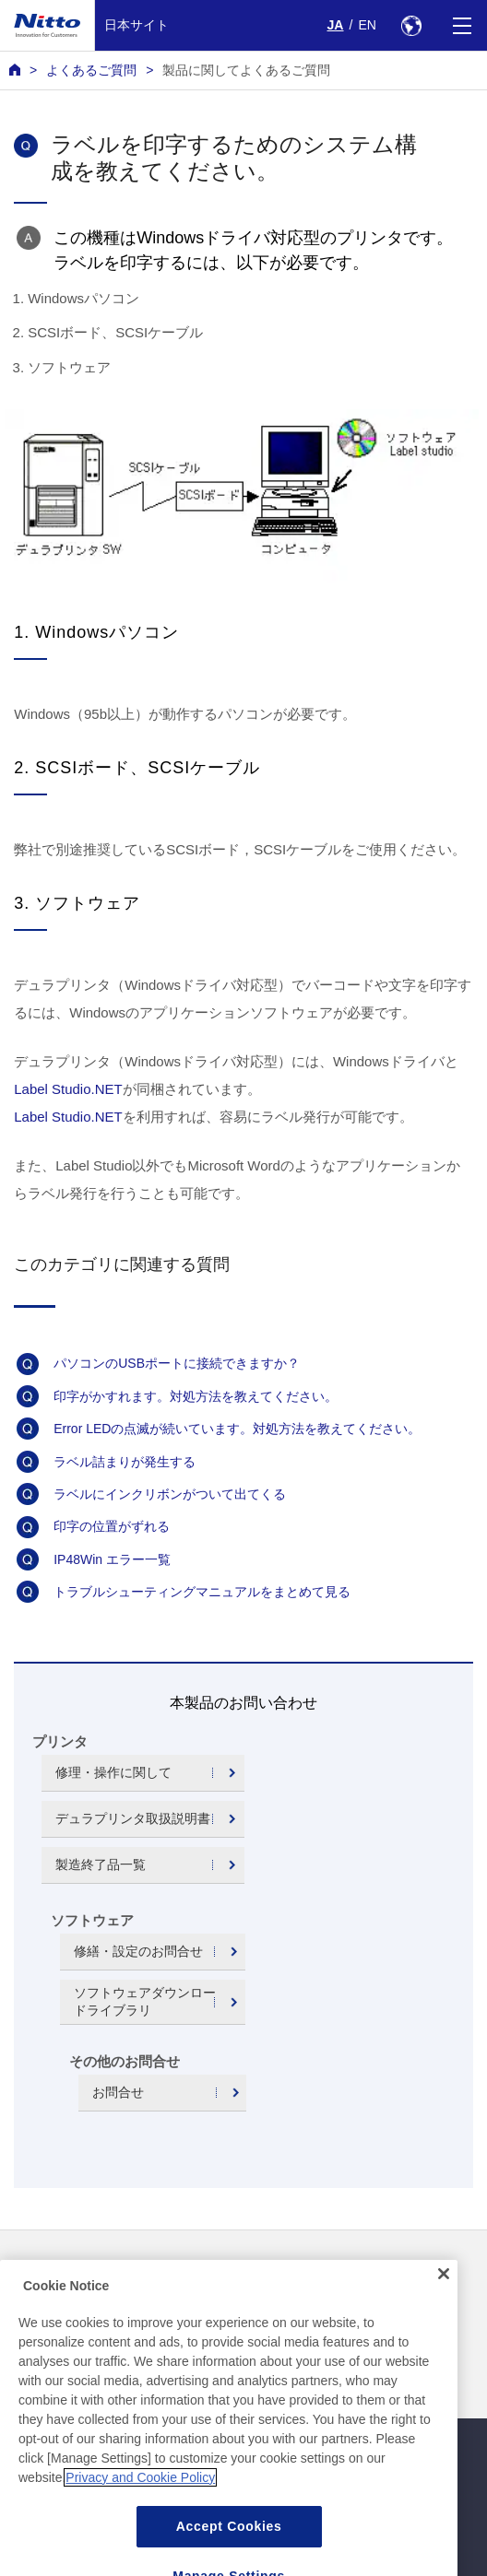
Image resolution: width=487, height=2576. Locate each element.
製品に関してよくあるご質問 (246, 70)
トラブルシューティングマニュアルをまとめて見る (201, 1591)
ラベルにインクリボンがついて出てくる (169, 1494)
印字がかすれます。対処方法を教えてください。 (195, 1396)
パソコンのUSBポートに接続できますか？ (176, 1363)
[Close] (443, 2312)
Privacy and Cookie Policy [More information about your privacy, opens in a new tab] (140, 2516)
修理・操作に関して (113, 1772)
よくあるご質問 (91, 70)
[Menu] (461, 25)
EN (367, 25)
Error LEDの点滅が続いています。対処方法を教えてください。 (237, 1428)
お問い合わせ (287, 2271)
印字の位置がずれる (111, 1526)
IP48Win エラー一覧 (112, 1559)
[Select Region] (411, 25)
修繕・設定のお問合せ (138, 1951)
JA (335, 25)
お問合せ (118, 2092)
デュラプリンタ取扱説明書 (132, 1818)
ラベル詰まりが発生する (124, 1461)
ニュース (35, 2271)
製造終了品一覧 (100, 1864)
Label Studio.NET (68, 1089)
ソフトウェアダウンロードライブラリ (145, 2001)
